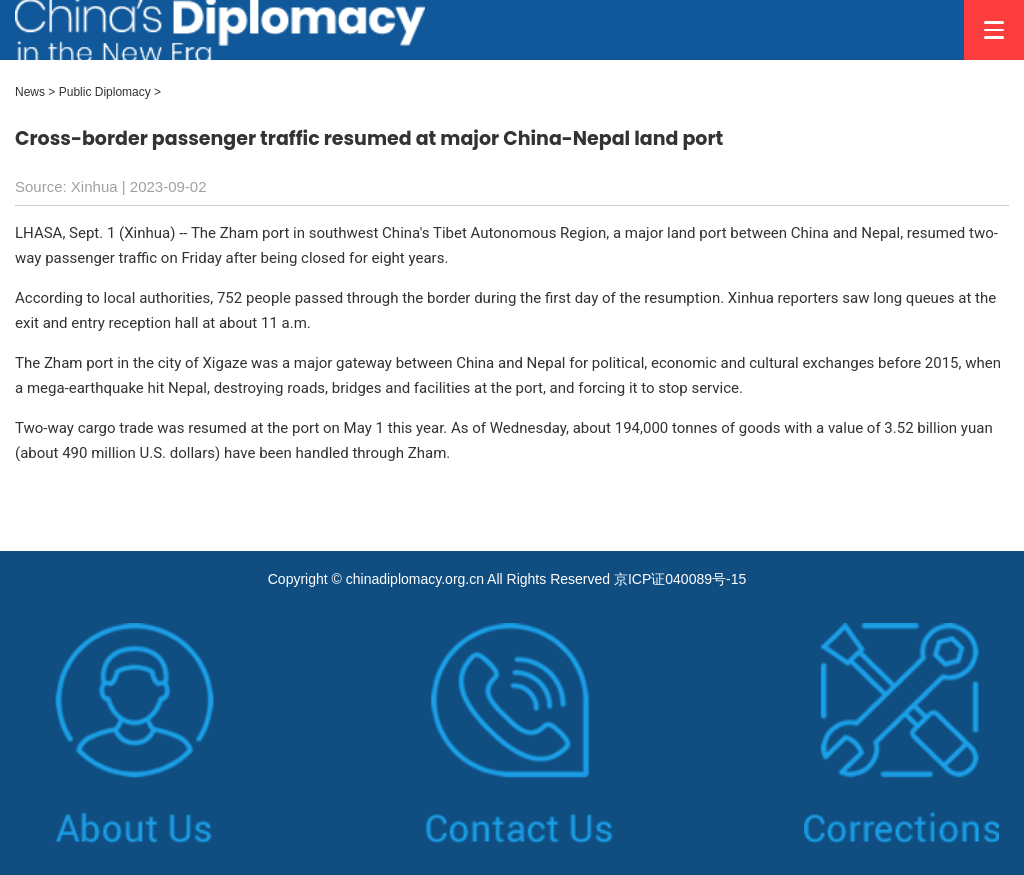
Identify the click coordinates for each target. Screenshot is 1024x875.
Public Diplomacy (105, 92)
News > (35, 92)
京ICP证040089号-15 (680, 579)
